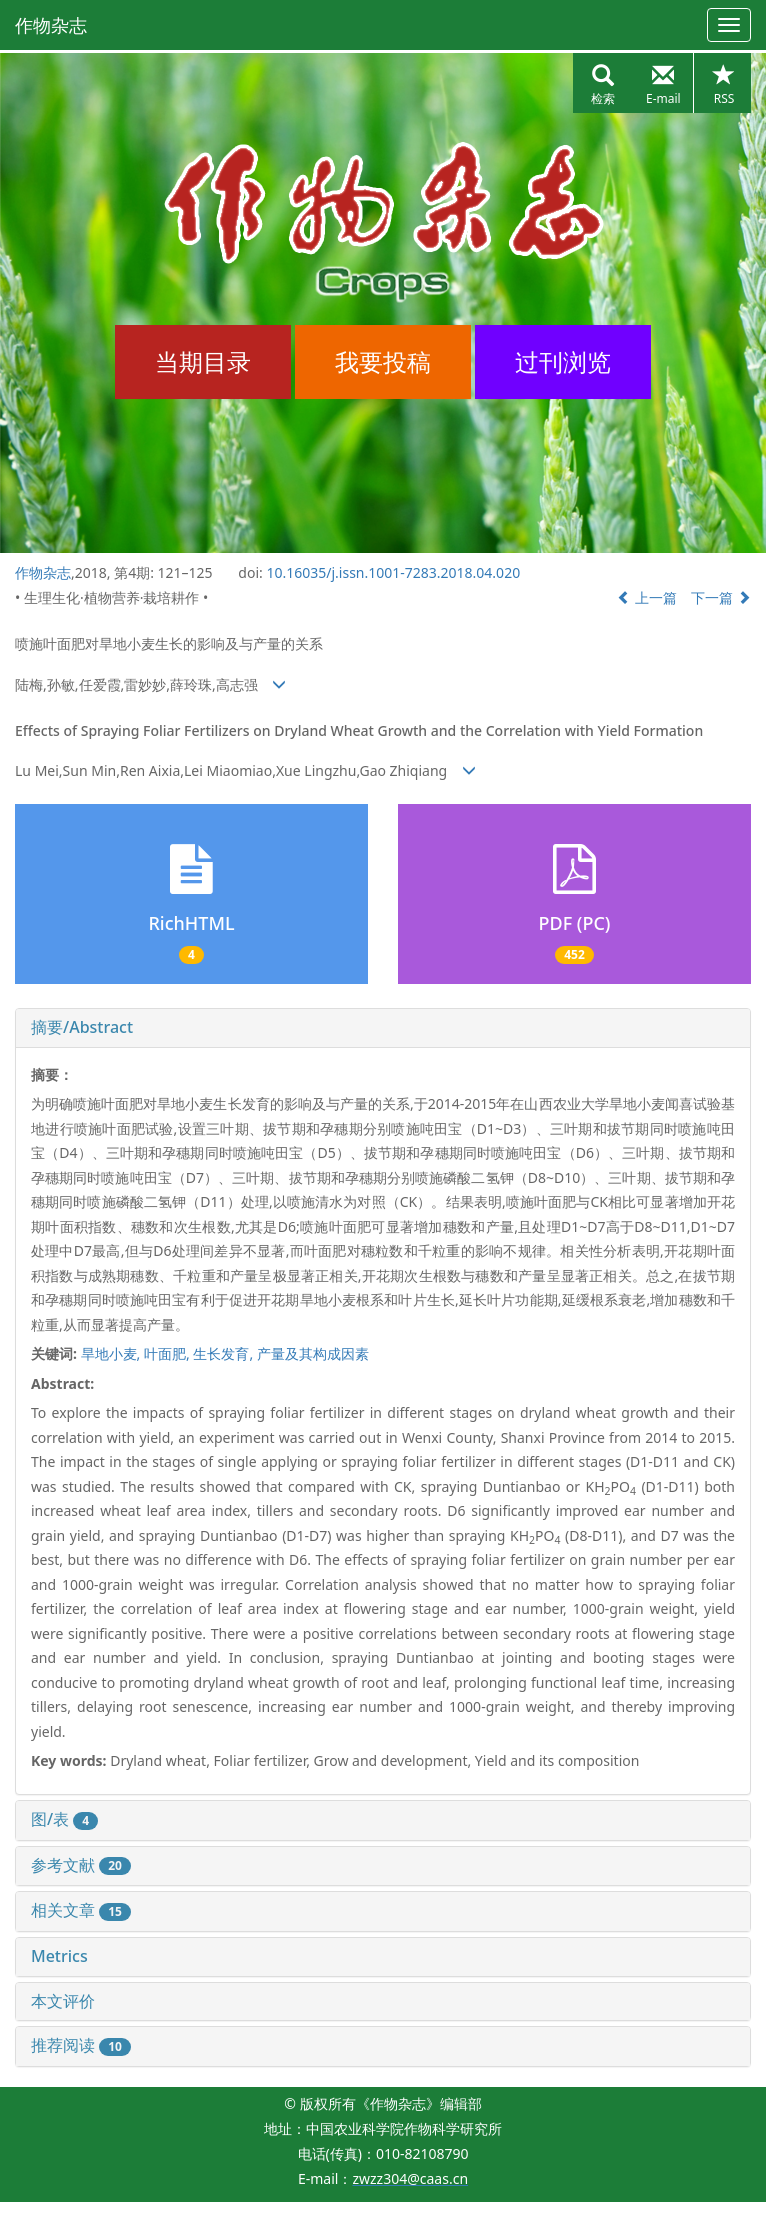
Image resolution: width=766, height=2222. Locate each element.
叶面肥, (168, 1353)
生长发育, (224, 1353)
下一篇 (721, 597)
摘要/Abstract (82, 1027)
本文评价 (63, 2001)
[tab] (383, 1028)
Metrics (59, 1956)
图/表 (64, 1819)
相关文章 (81, 1910)
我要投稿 (383, 361)
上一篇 (647, 597)
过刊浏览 (563, 361)
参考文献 (81, 1865)
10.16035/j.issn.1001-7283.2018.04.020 (393, 572)
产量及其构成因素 (313, 1353)
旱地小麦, (112, 1353)
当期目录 (203, 361)
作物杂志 (51, 25)
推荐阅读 (81, 2045)
